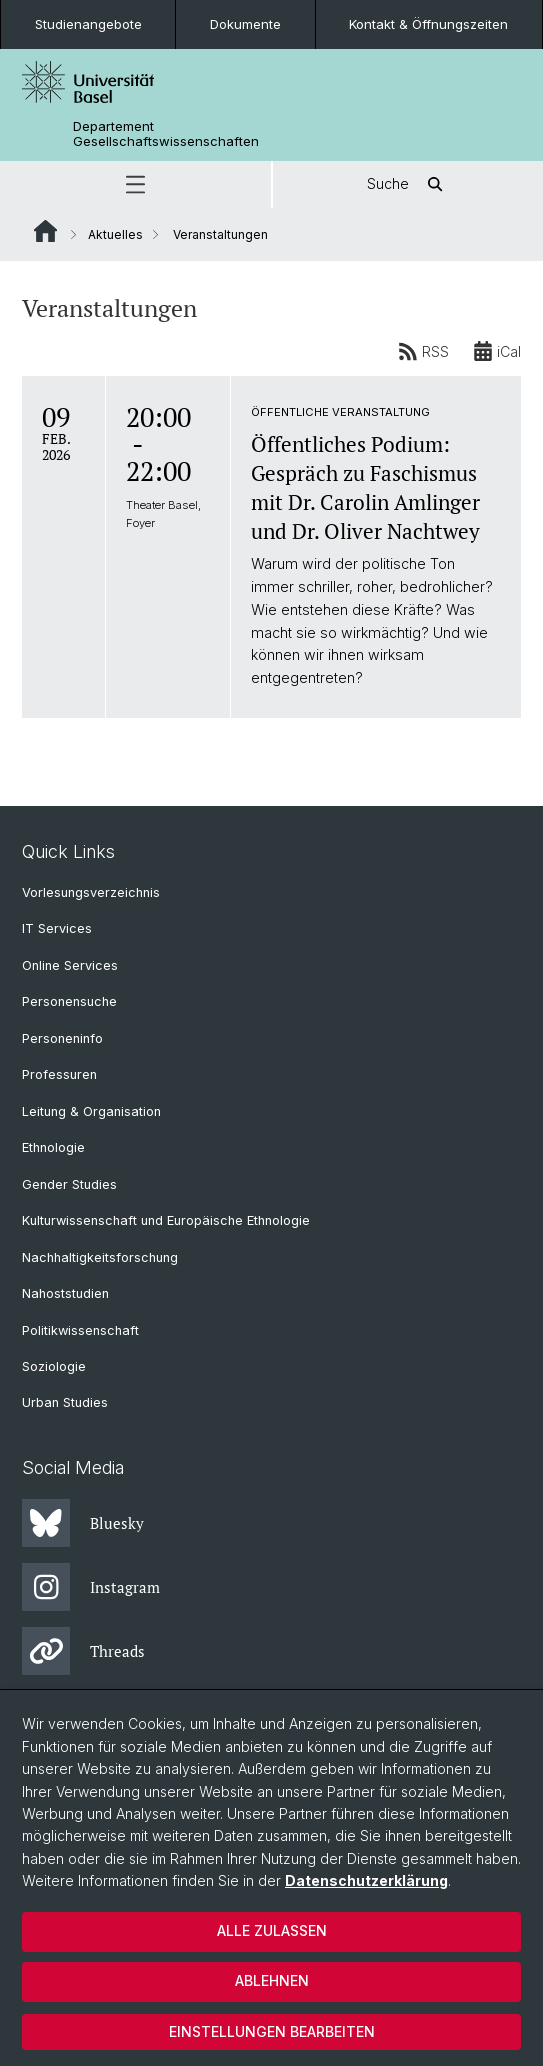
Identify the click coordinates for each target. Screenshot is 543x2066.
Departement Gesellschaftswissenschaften (166, 134)
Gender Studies (69, 1184)
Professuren (59, 1074)
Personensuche (69, 1001)
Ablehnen (272, 1980)
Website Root (45, 231)
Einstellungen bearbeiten (272, 2031)
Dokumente (245, 24)
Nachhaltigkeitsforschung (100, 1257)
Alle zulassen (272, 1930)
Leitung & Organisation (91, 1111)
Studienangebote (88, 24)
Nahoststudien (65, 1293)
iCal (497, 351)
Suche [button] (408, 184)
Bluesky (83, 1523)
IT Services (57, 928)
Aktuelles (115, 234)
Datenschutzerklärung (366, 1880)
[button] (135, 184)
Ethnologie (53, 1147)
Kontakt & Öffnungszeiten (428, 24)
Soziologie (54, 1366)
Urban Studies (65, 1402)
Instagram (91, 1587)
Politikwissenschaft (80, 1330)
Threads (83, 1651)
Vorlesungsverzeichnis (91, 892)
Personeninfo (62, 1038)
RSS (423, 351)
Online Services (70, 965)
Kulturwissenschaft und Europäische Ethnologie (166, 1220)
